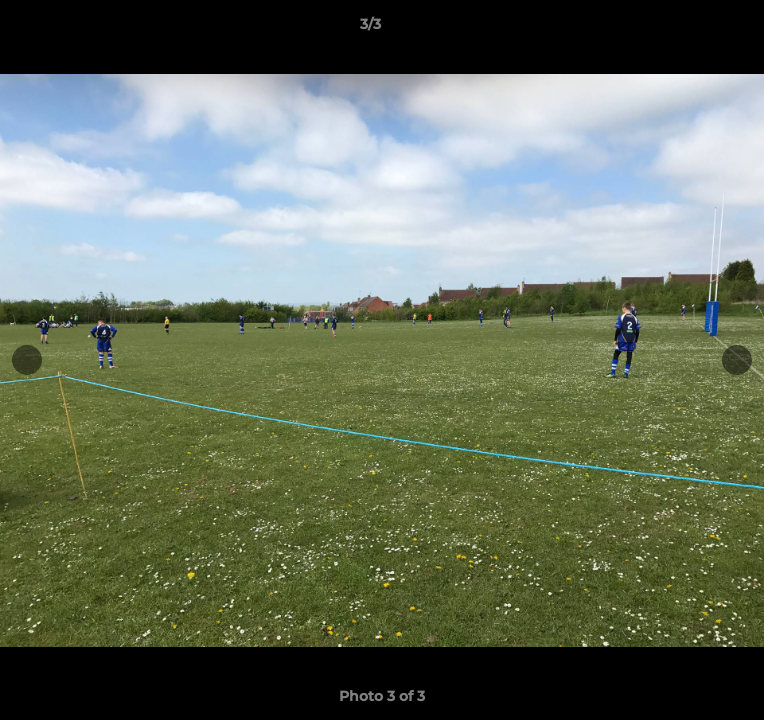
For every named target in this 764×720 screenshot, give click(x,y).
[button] (692, 29)
